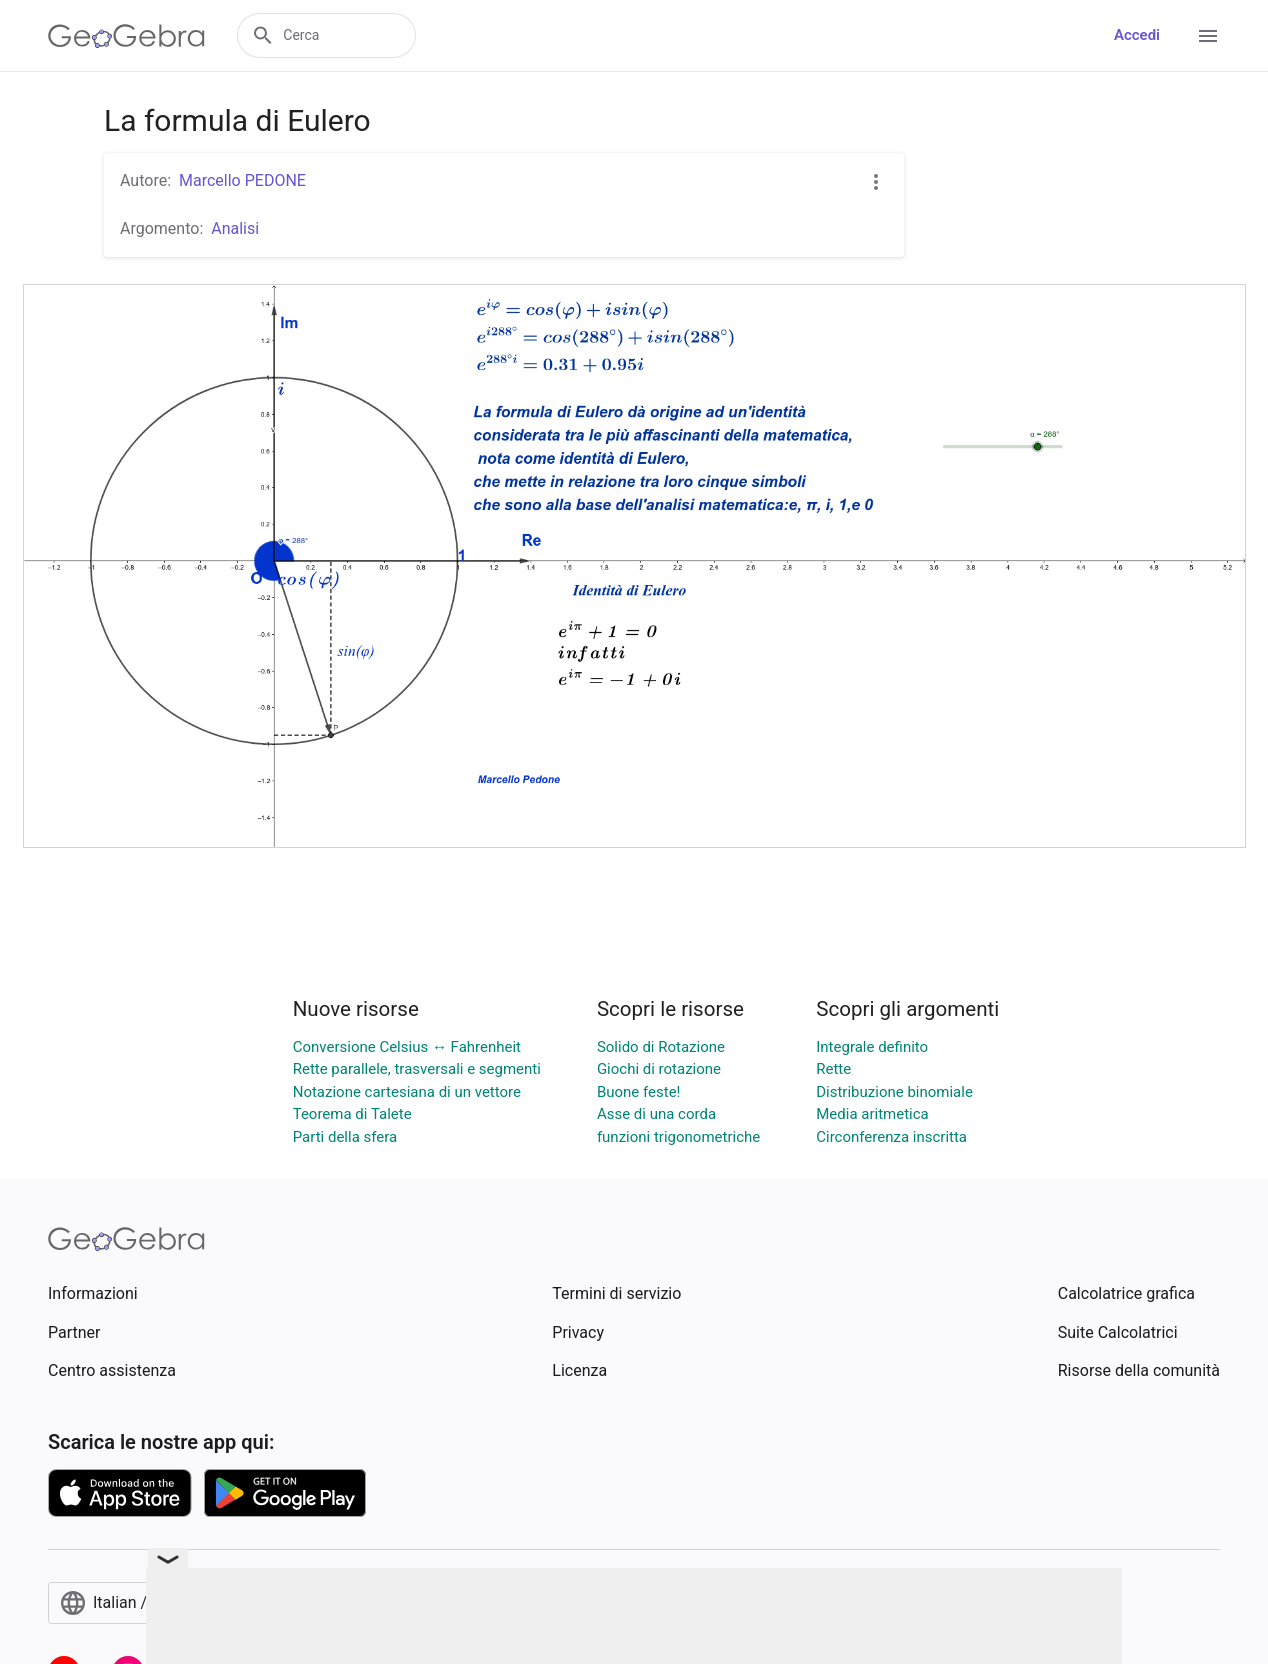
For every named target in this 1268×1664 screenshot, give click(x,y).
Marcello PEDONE (242, 180)
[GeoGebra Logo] (126, 36)
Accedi (1137, 35)
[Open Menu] (1208, 36)
